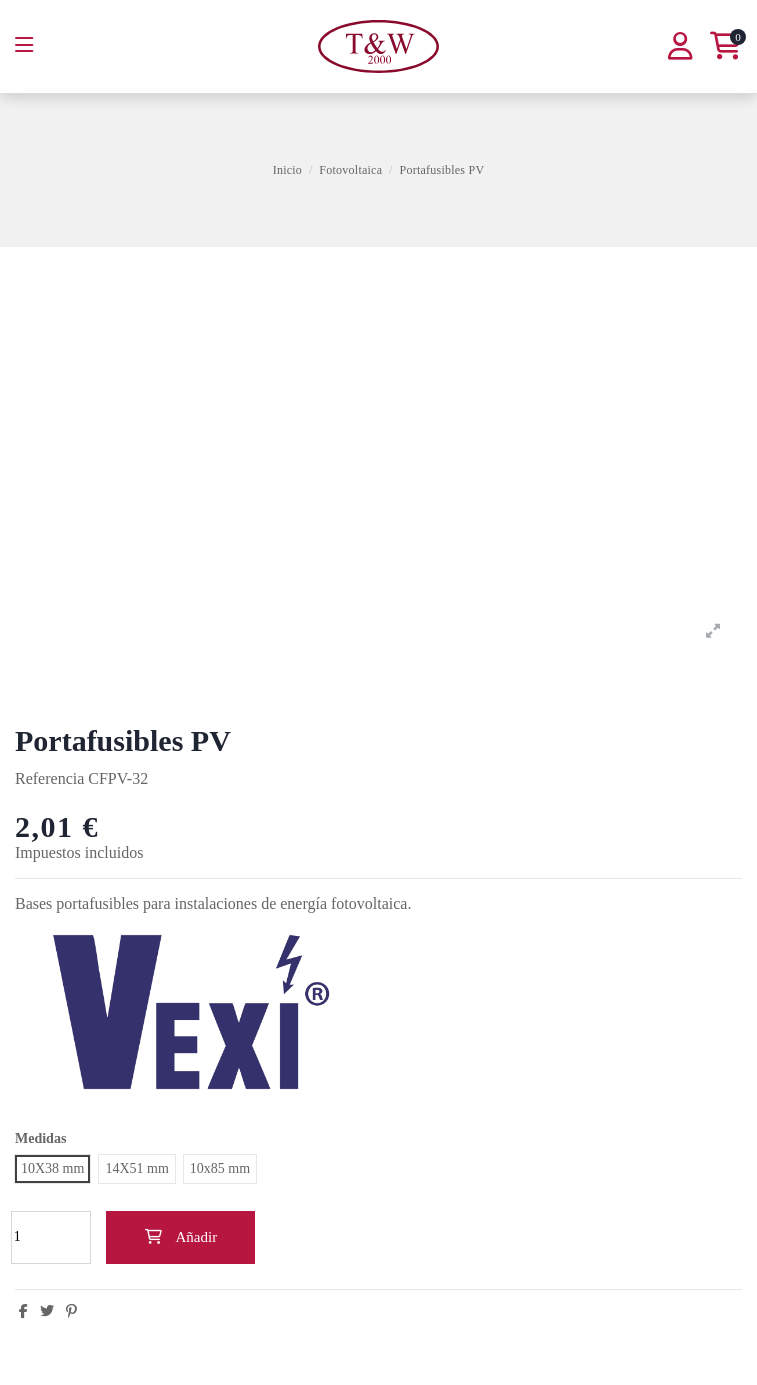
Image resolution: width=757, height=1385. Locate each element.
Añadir (180, 1237)
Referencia (49, 778)
